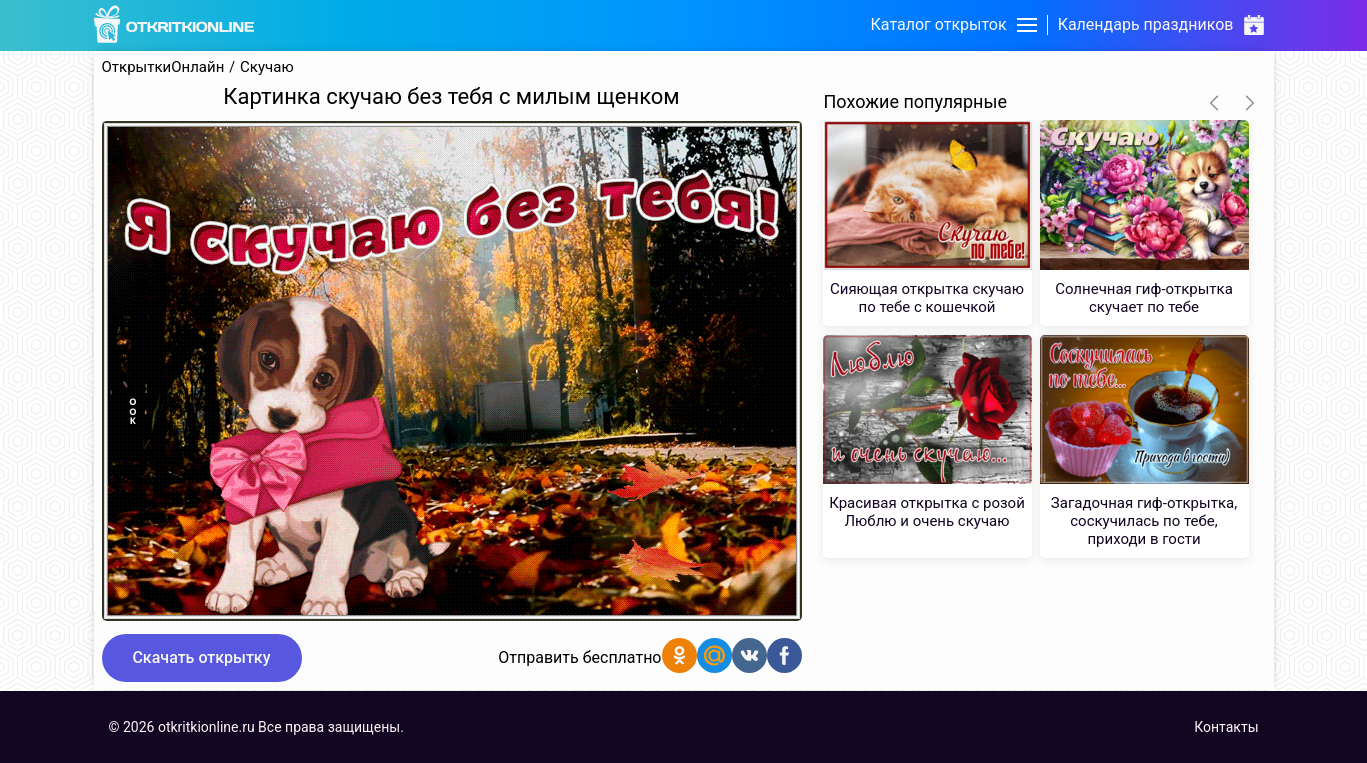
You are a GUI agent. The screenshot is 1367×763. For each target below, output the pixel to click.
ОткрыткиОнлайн (163, 67)
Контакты (1226, 727)
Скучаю (267, 67)
